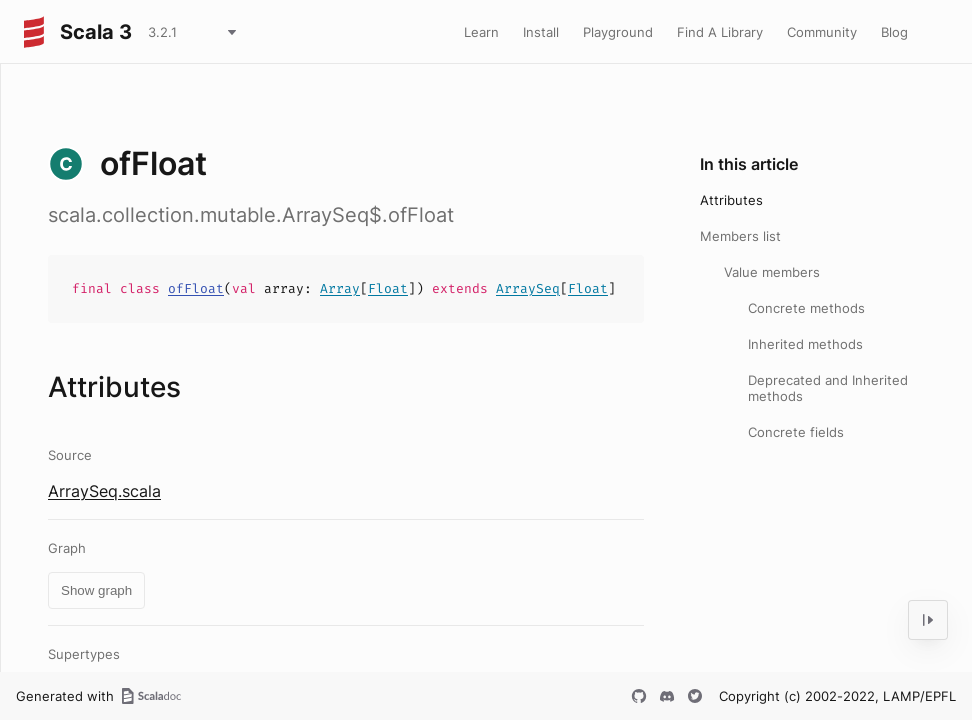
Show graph (96, 590)
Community (822, 32)
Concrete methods (806, 308)
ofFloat (196, 288)
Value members (772, 272)
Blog (894, 32)
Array (340, 288)
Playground (618, 32)
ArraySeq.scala (104, 491)
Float (388, 288)
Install (541, 32)
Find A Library (720, 32)
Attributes (731, 200)
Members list (740, 236)
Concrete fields (796, 432)
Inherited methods (805, 344)
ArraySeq (528, 288)
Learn (481, 32)
